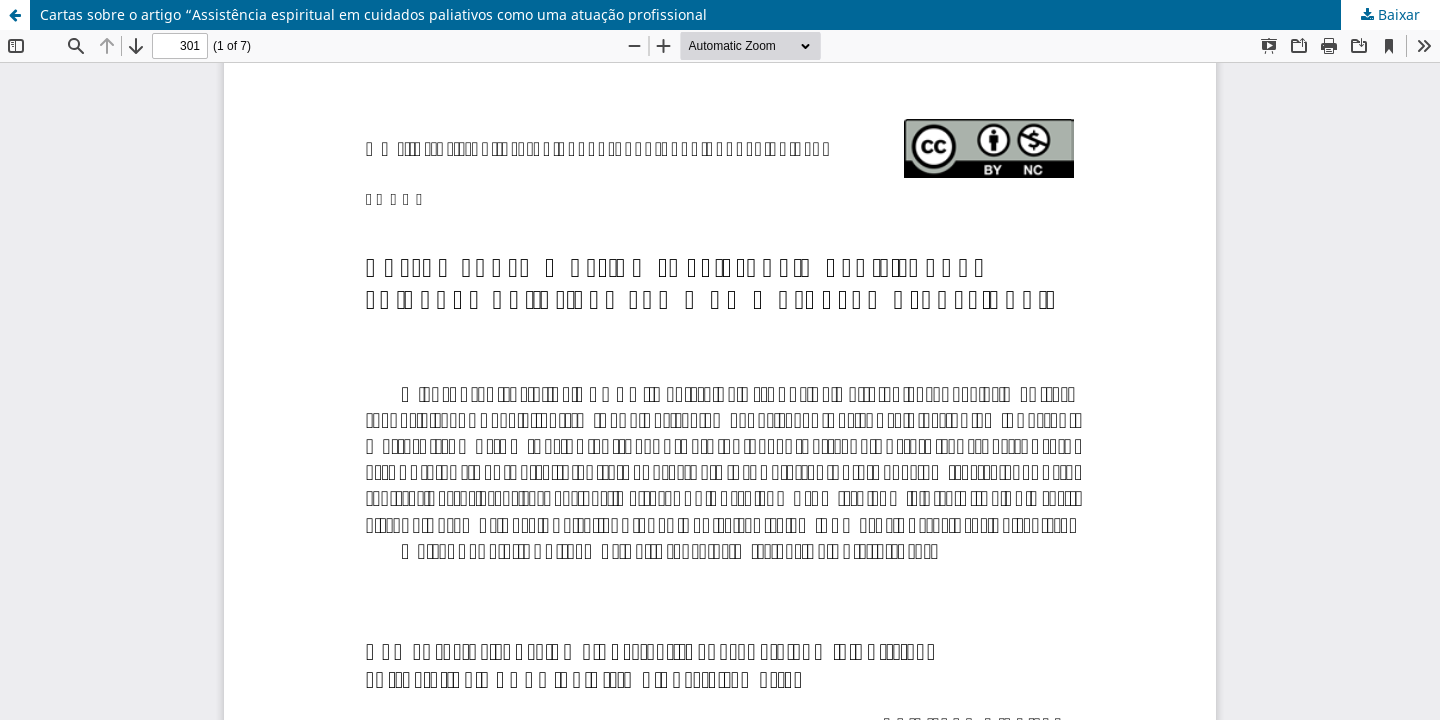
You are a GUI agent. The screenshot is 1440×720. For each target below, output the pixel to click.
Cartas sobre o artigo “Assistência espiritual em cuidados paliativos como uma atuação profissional (373, 14)
